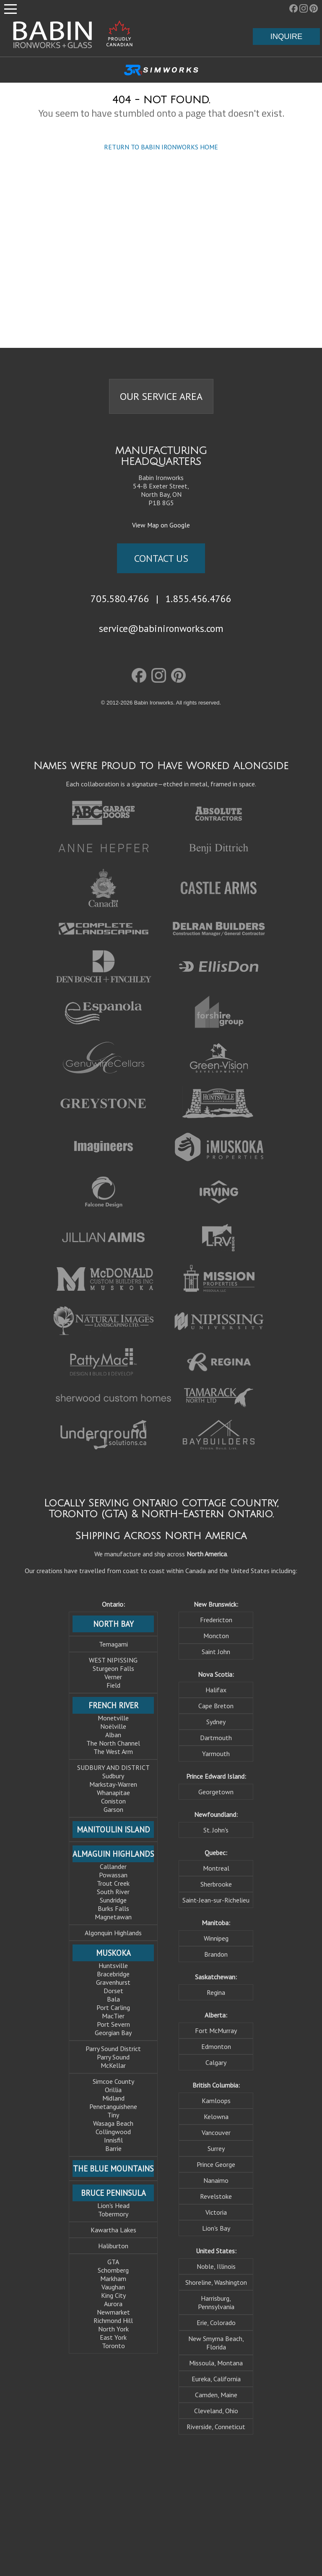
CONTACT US (161, 558)
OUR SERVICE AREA (161, 396)
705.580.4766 (120, 598)
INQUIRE (286, 36)
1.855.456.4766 (198, 598)
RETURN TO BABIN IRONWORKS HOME (161, 147)
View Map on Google (161, 525)
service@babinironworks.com (161, 628)
